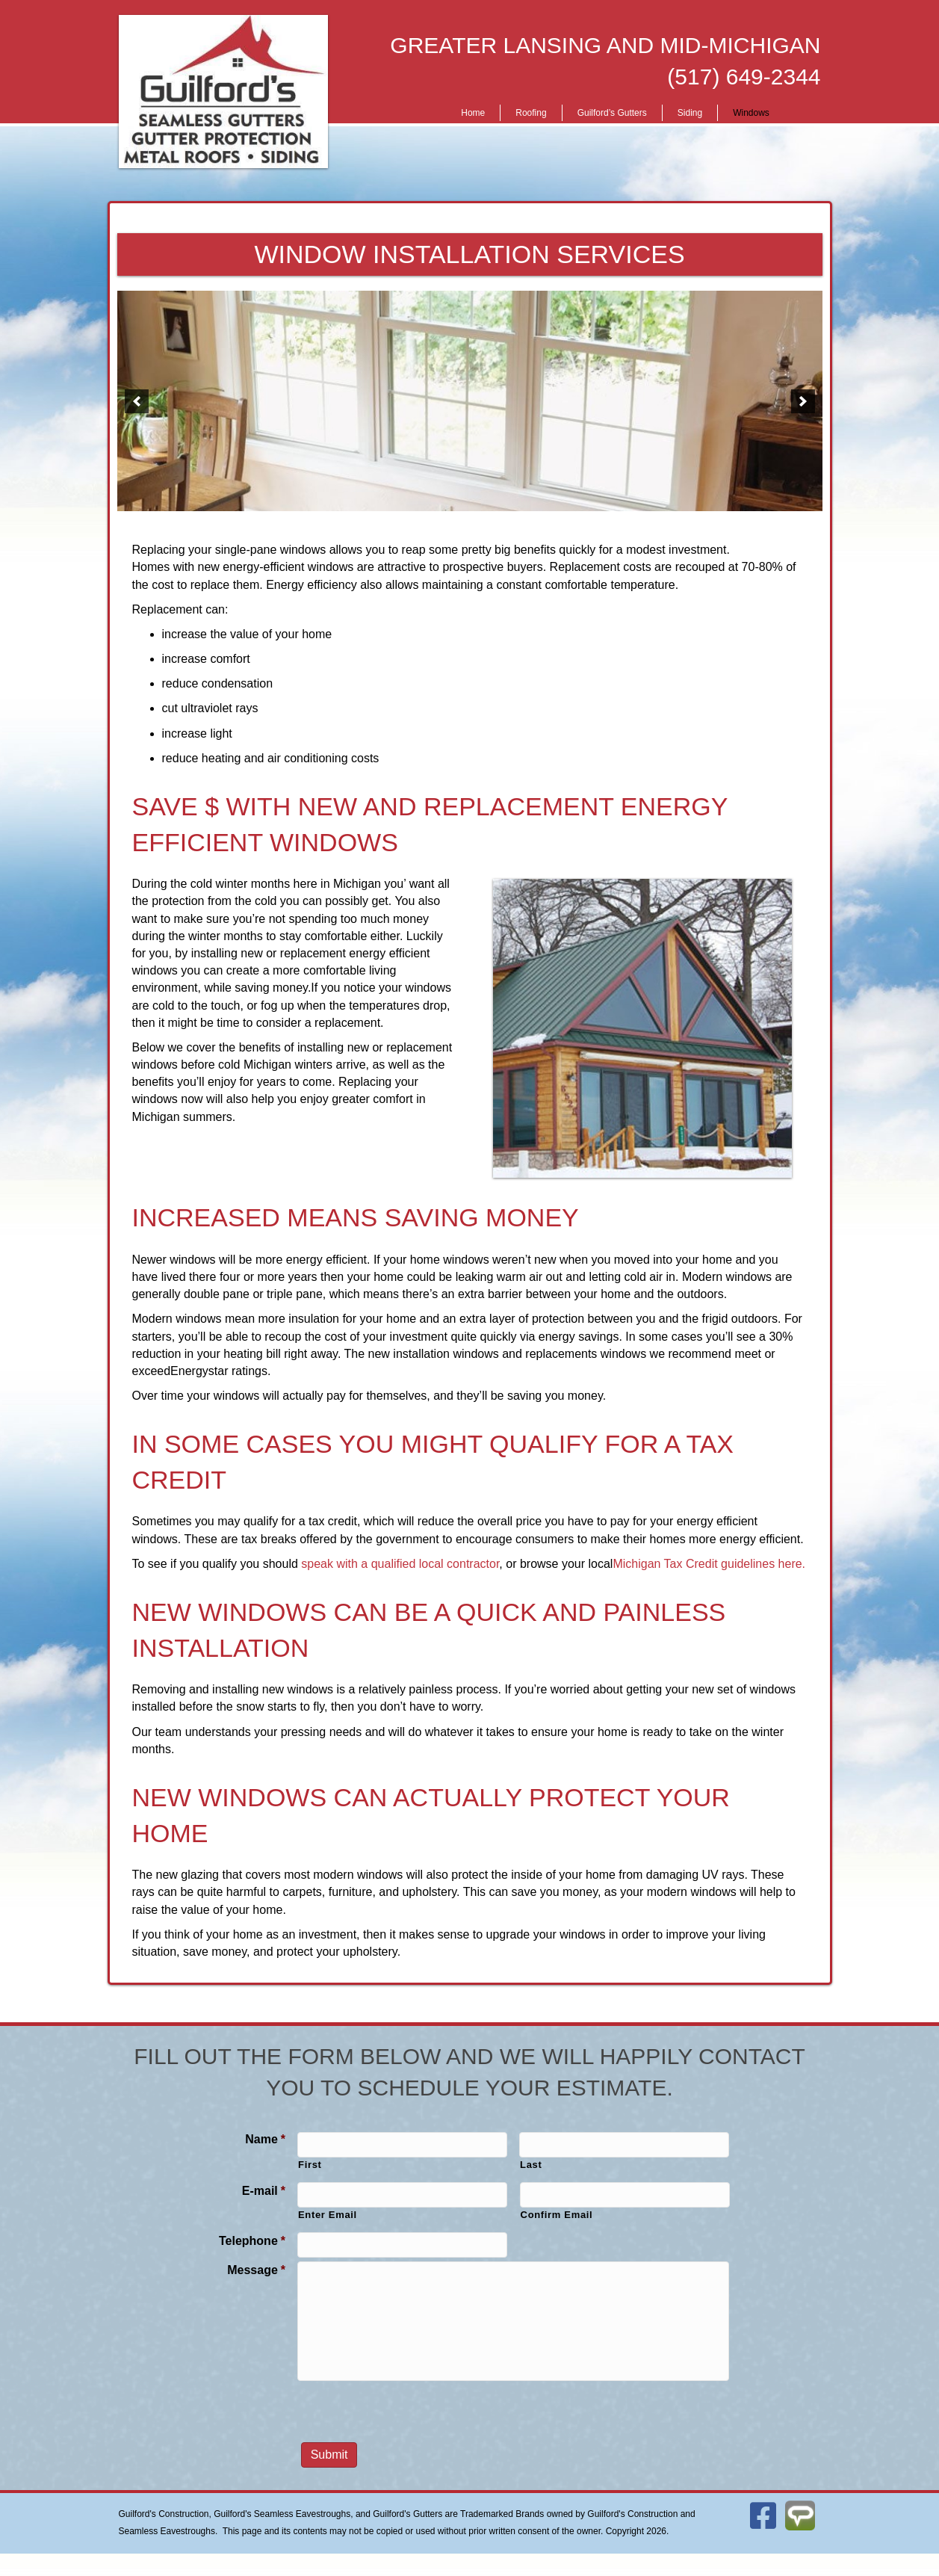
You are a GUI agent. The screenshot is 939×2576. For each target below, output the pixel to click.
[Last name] (624, 2145)
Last (531, 2164)
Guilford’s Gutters (612, 113)
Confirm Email (557, 2214)
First (310, 2164)
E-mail (263, 2190)
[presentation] (410, 2413)
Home (473, 113)
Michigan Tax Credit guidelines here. (709, 1563)
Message (256, 2270)
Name (265, 2139)
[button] (137, 401)
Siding (690, 113)
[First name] (402, 2145)
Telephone (252, 2240)
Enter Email (327, 2214)
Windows (751, 113)
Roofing (530, 113)
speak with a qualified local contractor (400, 1563)
